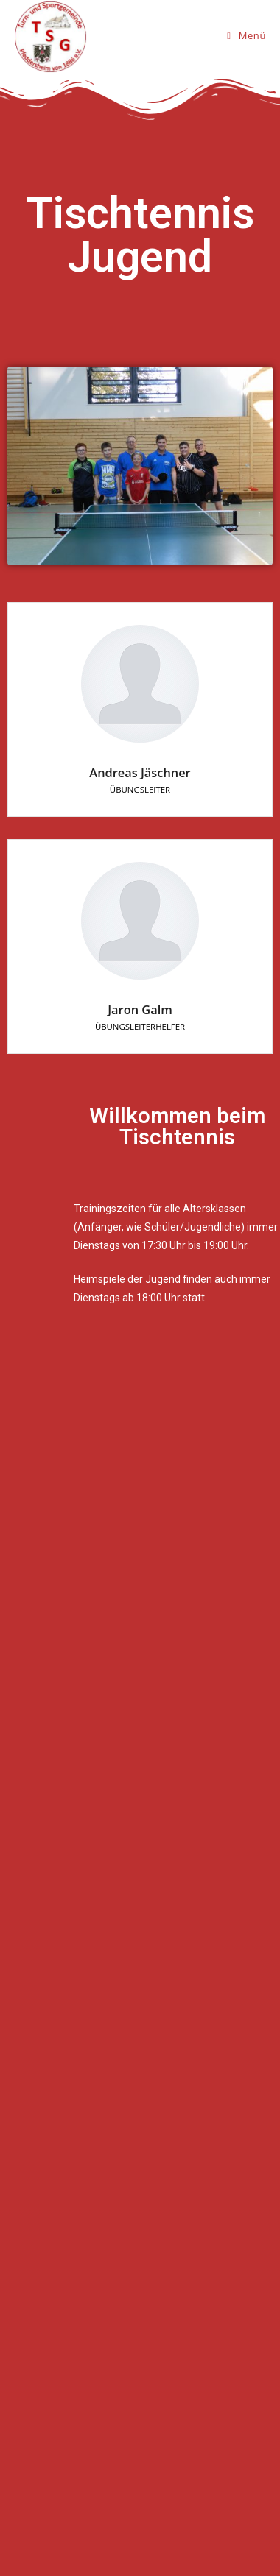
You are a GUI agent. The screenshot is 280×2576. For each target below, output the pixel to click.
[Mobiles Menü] (246, 35)
